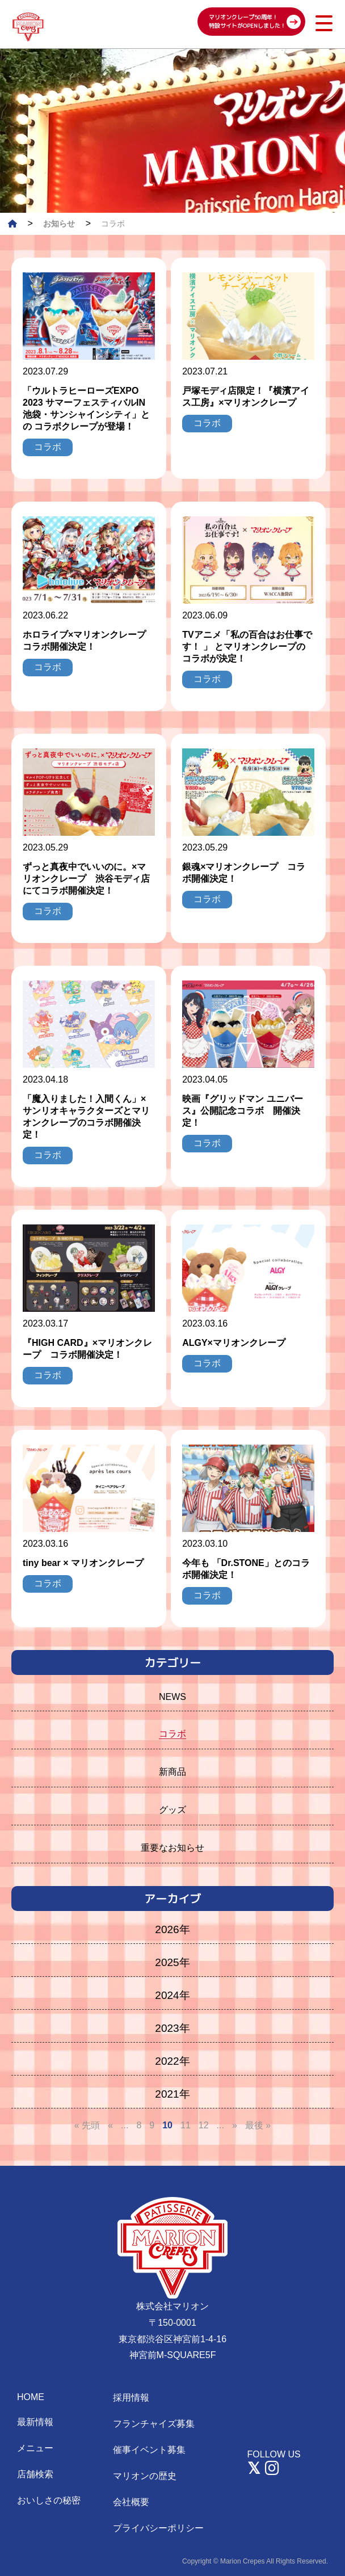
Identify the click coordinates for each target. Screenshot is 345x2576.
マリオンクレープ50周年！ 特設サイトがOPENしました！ (247, 21)
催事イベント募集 (149, 2450)
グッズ (172, 1810)
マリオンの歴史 (144, 2476)
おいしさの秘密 (49, 2500)
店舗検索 (35, 2474)
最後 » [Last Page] (258, 2125)
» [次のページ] (234, 2125)
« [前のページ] (110, 2125)
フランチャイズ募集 (154, 2423)
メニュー (35, 2448)
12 (204, 2125)
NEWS (172, 1697)
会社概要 (131, 2502)
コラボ (172, 1734)
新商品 (172, 1772)
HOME (30, 2397)
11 (185, 2125)
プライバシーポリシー (158, 2528)
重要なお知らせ (172, 1848)
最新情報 (35, 2422)
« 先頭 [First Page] (87, 2125)
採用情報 (131, 2397)
